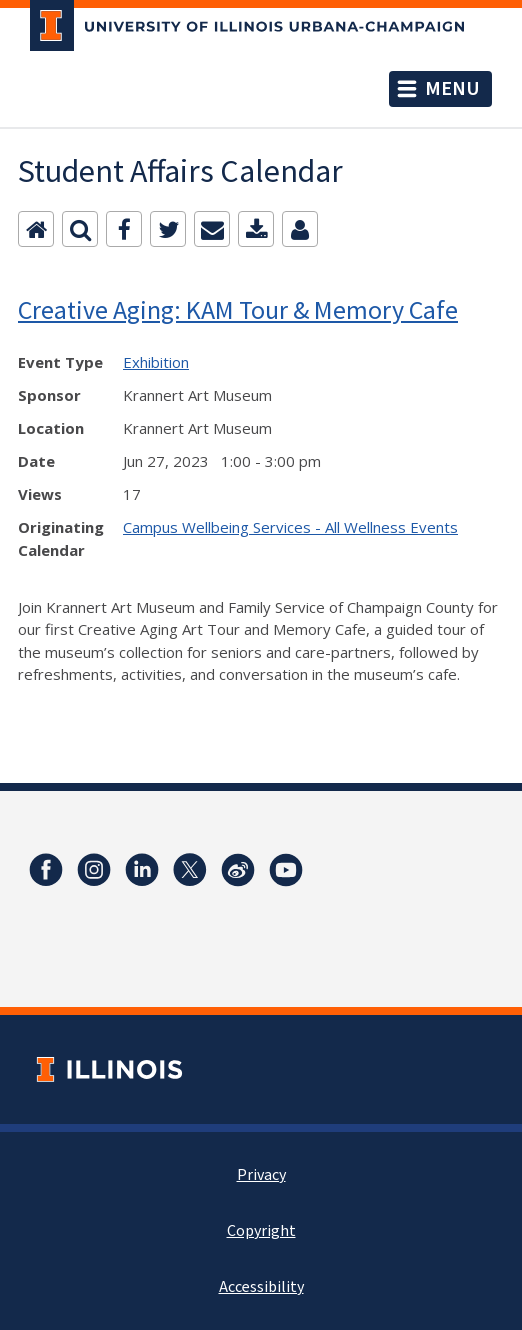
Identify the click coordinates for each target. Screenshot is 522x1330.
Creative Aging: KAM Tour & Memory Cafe (238, 309)
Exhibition (156, 362)
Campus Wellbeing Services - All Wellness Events (290, 527)
